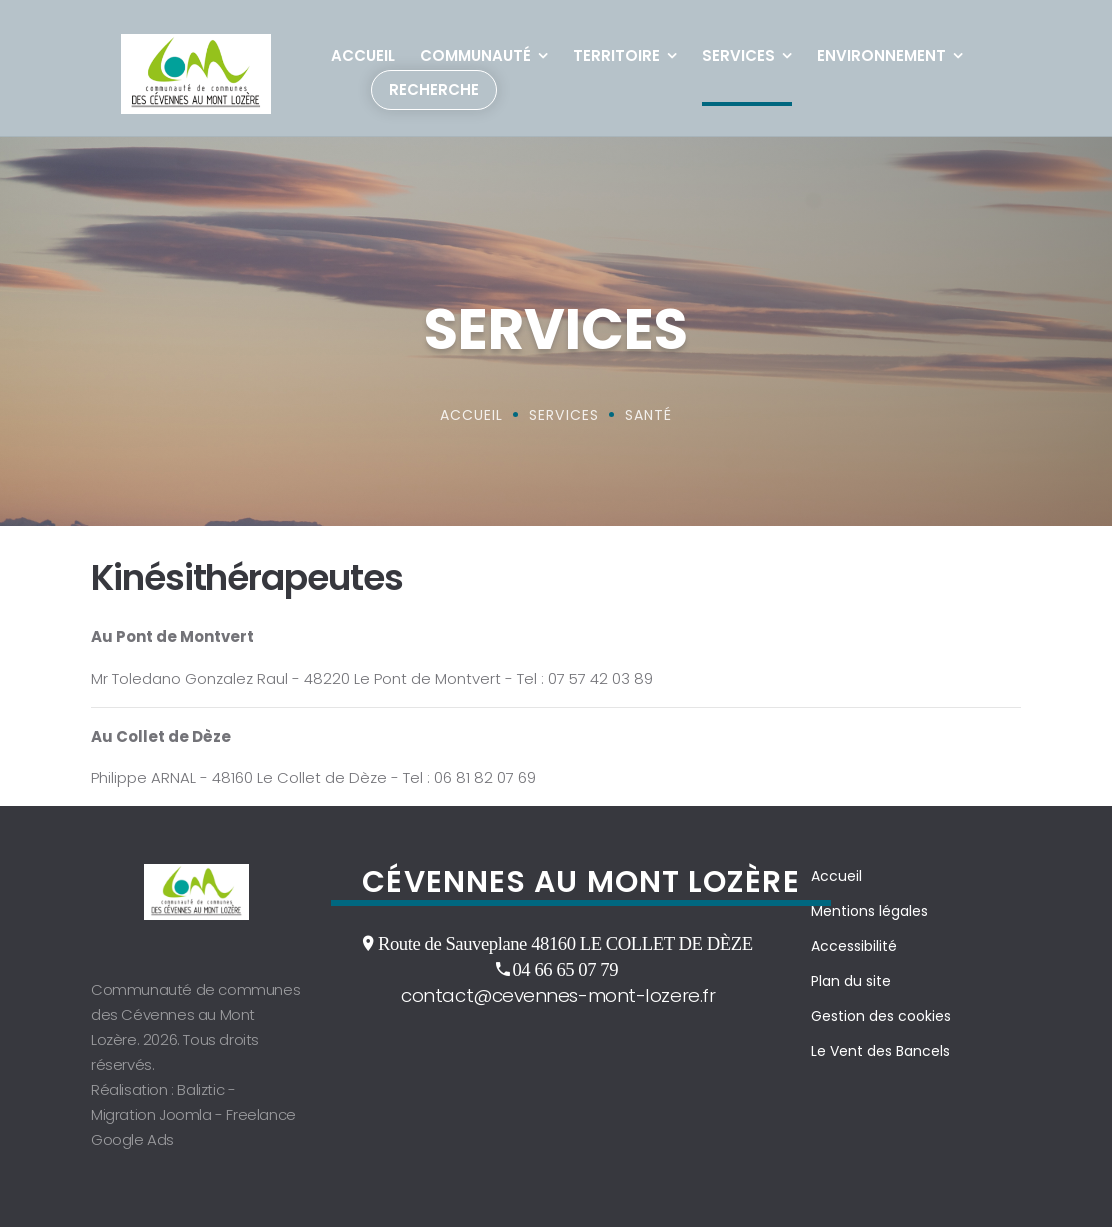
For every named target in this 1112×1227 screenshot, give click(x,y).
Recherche (434, 89)
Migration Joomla (151, 1114)
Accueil (363, 55)
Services (738, 55)
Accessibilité (854, 946)
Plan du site (851, 981)
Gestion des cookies (881, 1016)
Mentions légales (869, 911)
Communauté (475, 55)
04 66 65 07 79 (565, 969)
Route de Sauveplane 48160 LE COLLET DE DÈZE (565, 943)
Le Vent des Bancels (880, 1051)
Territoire (616, 55)
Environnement (881, 55)
